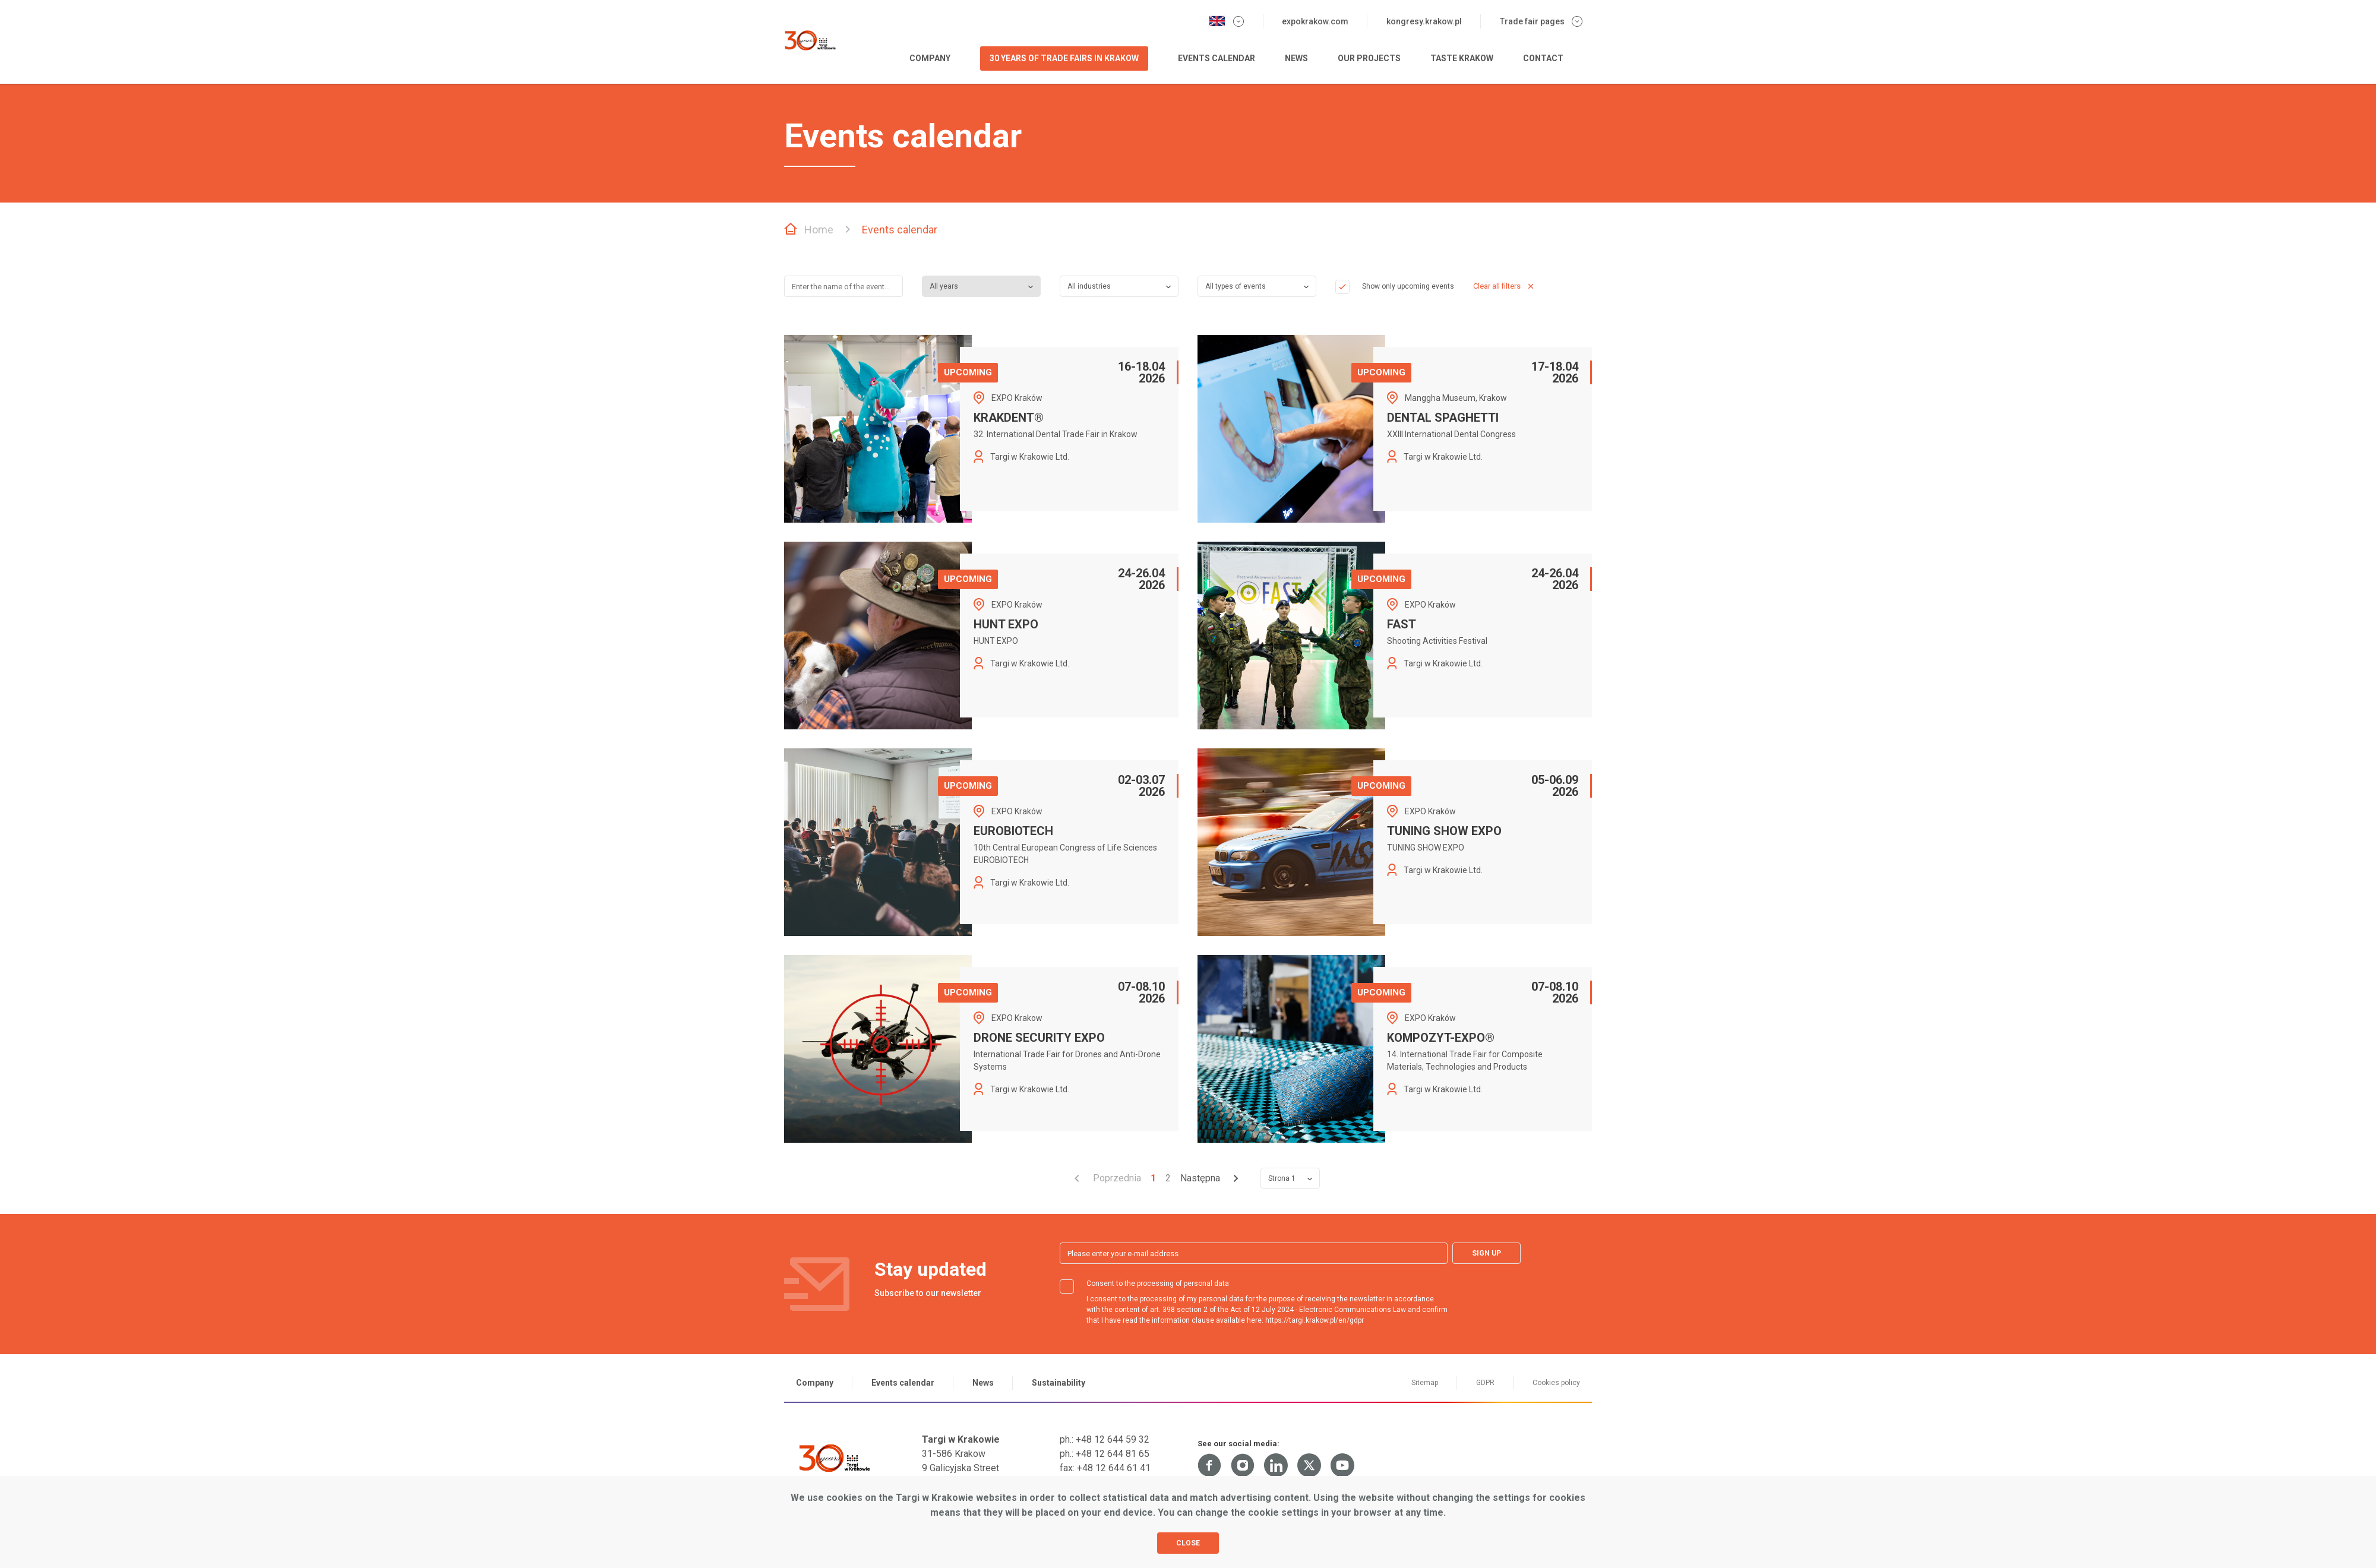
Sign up (1486, 1253)
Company (929, 58)
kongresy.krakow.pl (1424, 21)
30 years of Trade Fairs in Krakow (1064, 58)
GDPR (1485, 1383)
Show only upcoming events (1394, 286)
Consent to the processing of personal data (1144, 1283)
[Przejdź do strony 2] (1216, 1178)
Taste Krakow (1461, 58)
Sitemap (1424, 1383)
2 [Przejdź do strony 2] (1168, 1178)
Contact (1543, 58)
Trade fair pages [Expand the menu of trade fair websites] (1541, 21)
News (1296, 58)
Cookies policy (1556, 1383)
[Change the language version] (1226, 21)
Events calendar (1216, 58)
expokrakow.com (1315, 21)
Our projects (1369, 58)
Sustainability (1058, 1382)
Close (1188, 1543)
